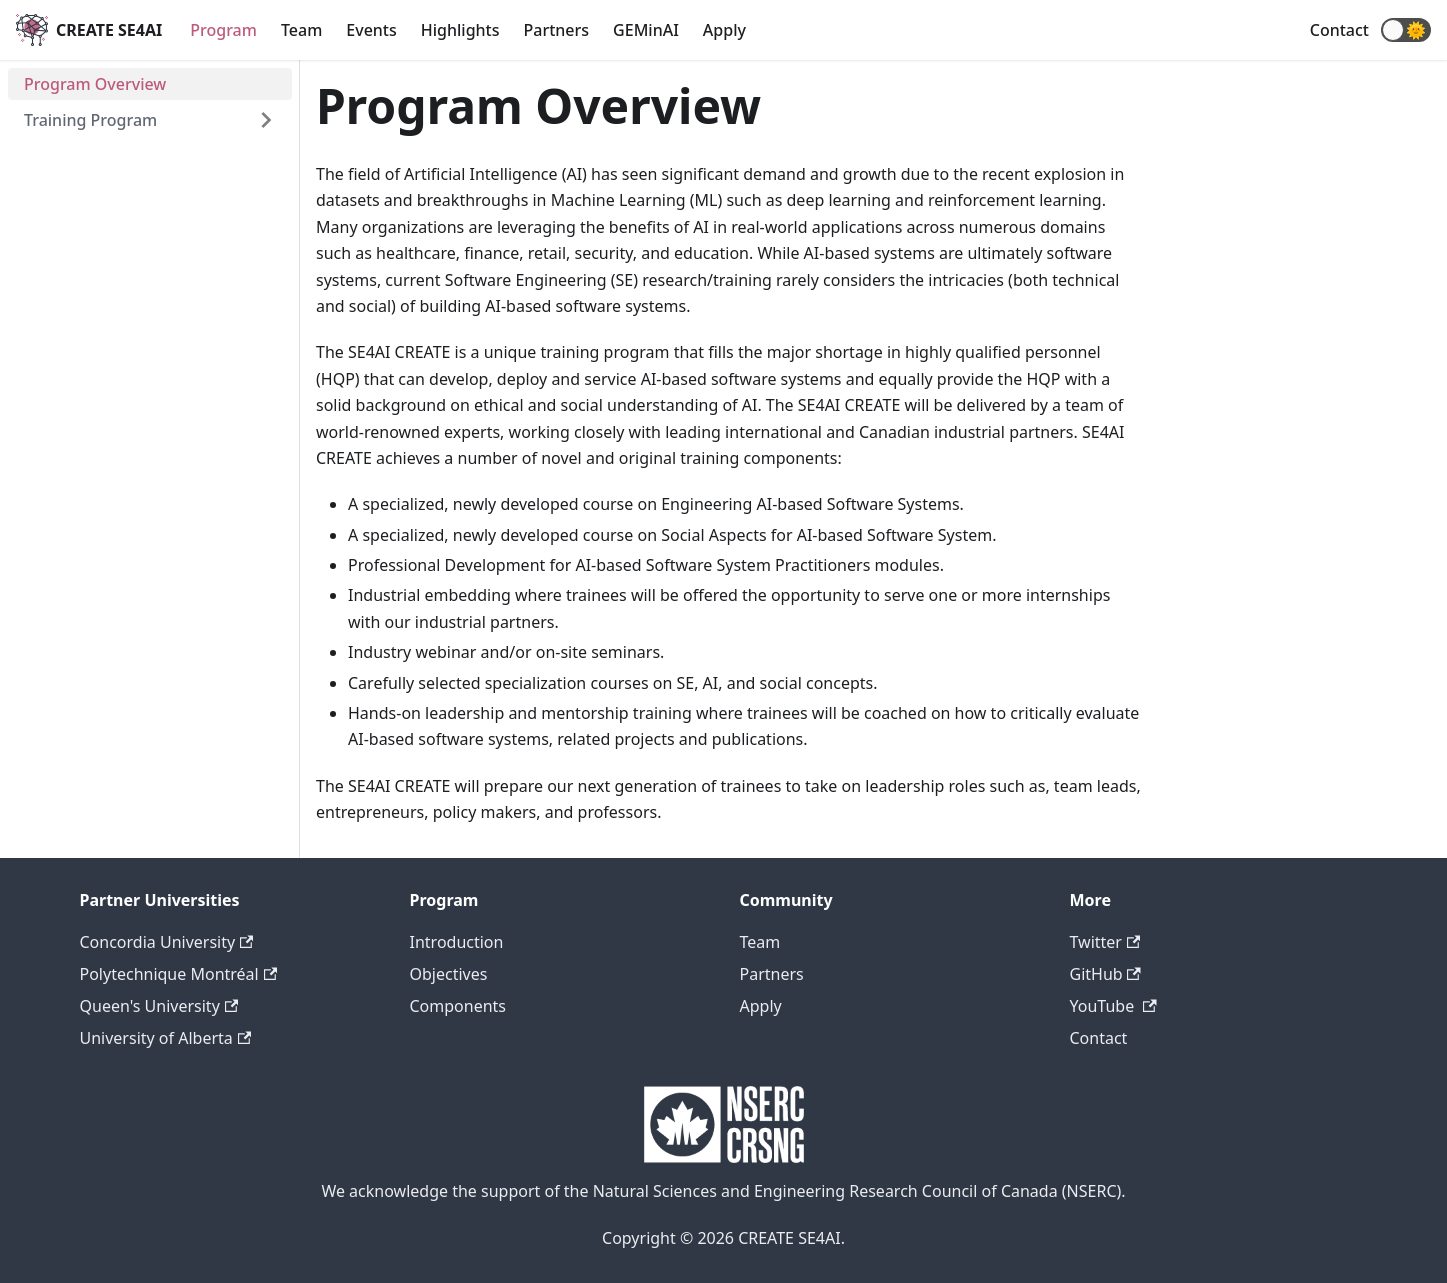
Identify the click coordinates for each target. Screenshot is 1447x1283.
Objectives (449, 974)
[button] (1406, 30)
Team (301, 30)
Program (223, 30)
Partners (557, 30)
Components (458, 1006)
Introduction (457, 942)
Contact (1339, 30)
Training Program (90, 120)
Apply (724, 30)
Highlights (460, 30)
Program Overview (95, 84)
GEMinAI (646, 30)
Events (371, 30)
